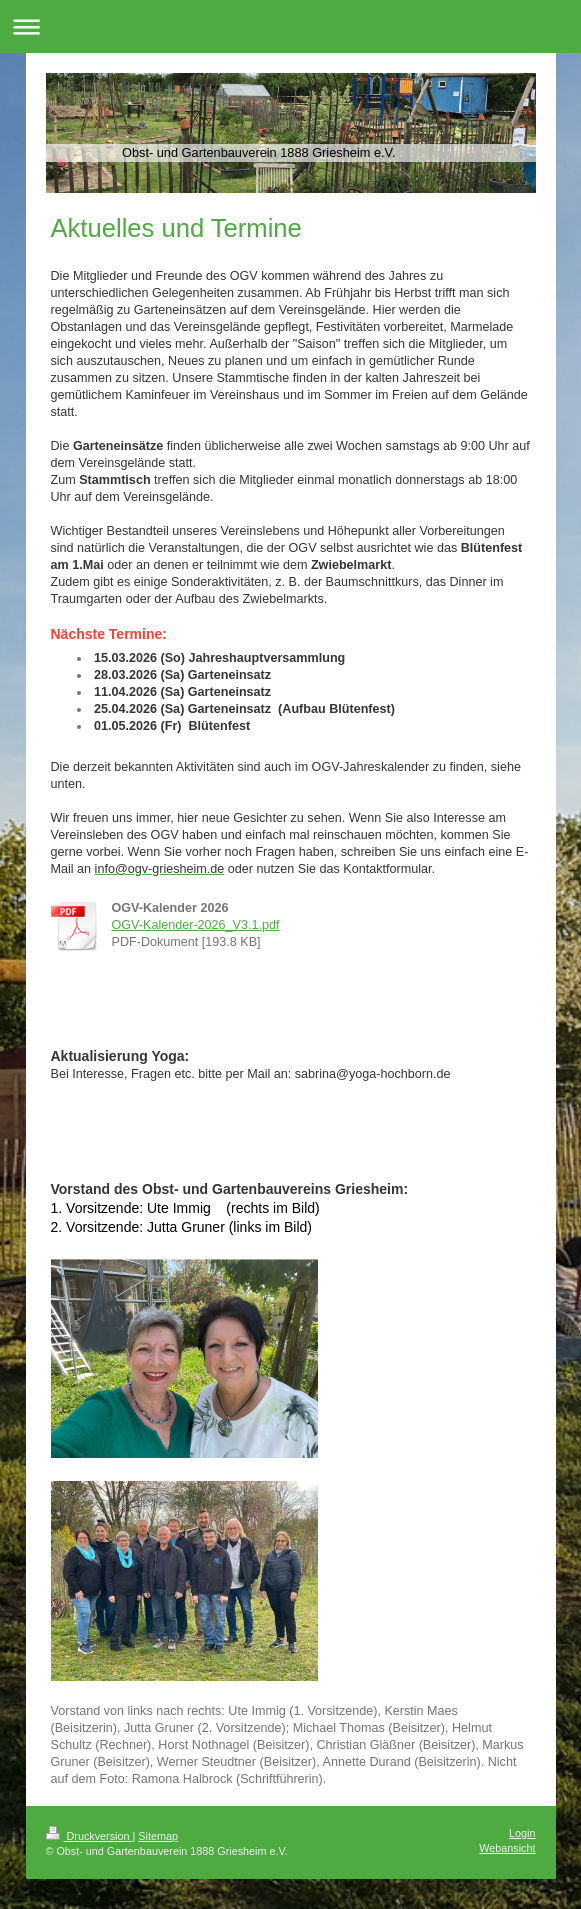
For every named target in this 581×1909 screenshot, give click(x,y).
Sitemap (158, 1836)
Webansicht (507, 1848)
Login (522, 1833)
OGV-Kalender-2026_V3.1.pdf (196, 925)
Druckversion (89, 1836)
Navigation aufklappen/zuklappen (290, 26)
